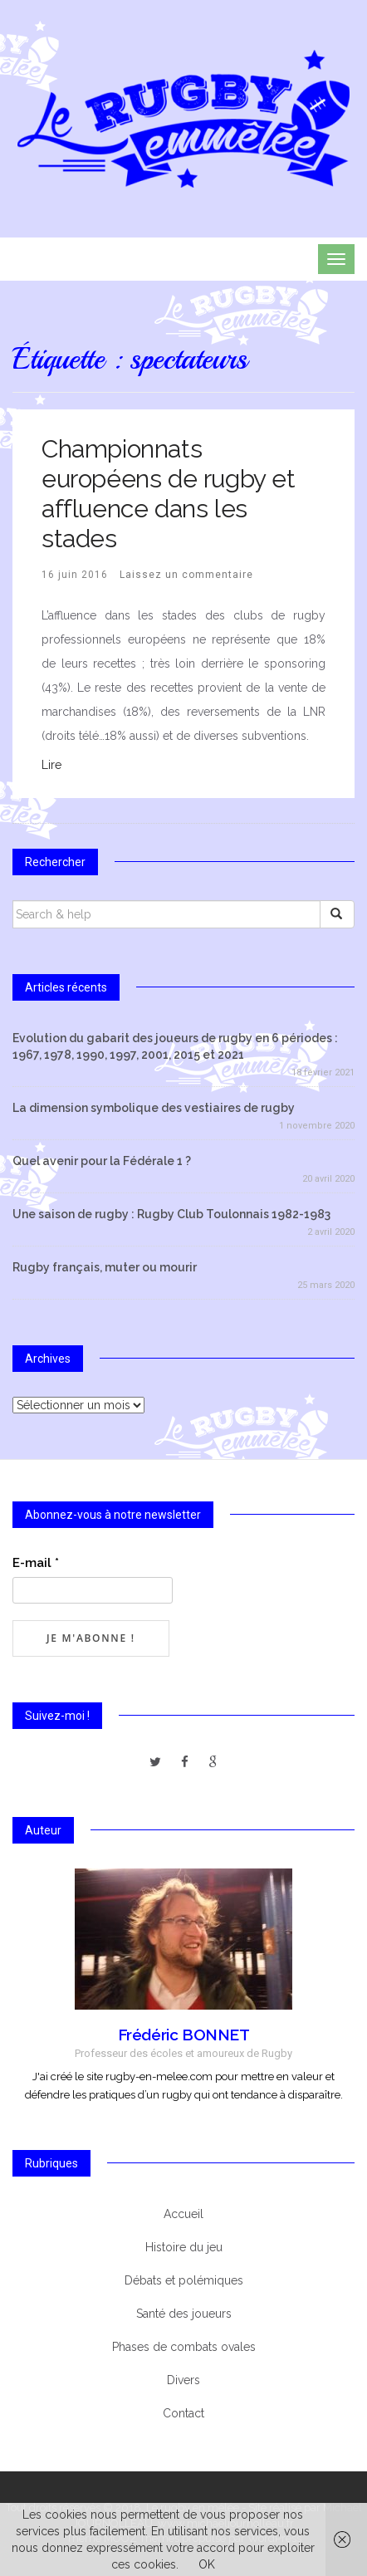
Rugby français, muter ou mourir (104, 1267)
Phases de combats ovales (184, 2346)
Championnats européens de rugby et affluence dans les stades (169, 493)
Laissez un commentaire (186, 574)
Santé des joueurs (184, 2313)
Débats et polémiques (184, 2280)
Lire (51, 764)
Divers (183, 2380)
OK (206, 2564)
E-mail (35, 1562)
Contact (183, 2413)
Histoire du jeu (184, 2247)
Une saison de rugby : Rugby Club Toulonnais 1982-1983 (171, 1214)
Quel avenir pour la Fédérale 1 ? (101, 1161)
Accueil (183, 2214)
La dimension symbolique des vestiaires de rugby (153, 1107)
